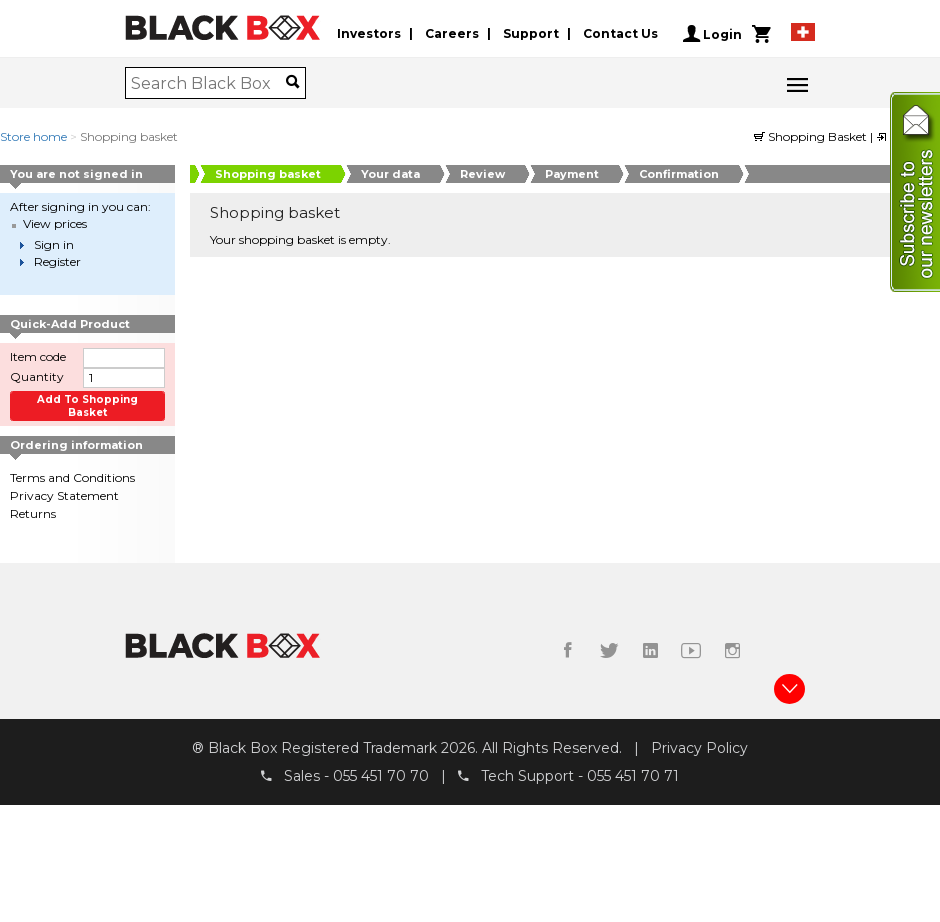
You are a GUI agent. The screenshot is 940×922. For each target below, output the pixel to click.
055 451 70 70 (381, 777)
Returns (33, 513)
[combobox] (208, 83)
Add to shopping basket (88, 406)
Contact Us (620, 33)
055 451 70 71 (633, 777)
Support (531, 33)
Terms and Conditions (72, 477)
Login (712, 34)
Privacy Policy (699, 748)
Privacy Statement (64, 495)
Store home (33, 136)
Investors (369, 33)
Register (57, 261)
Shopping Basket (812, 136)
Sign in (54, 244)
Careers (452, 33)
